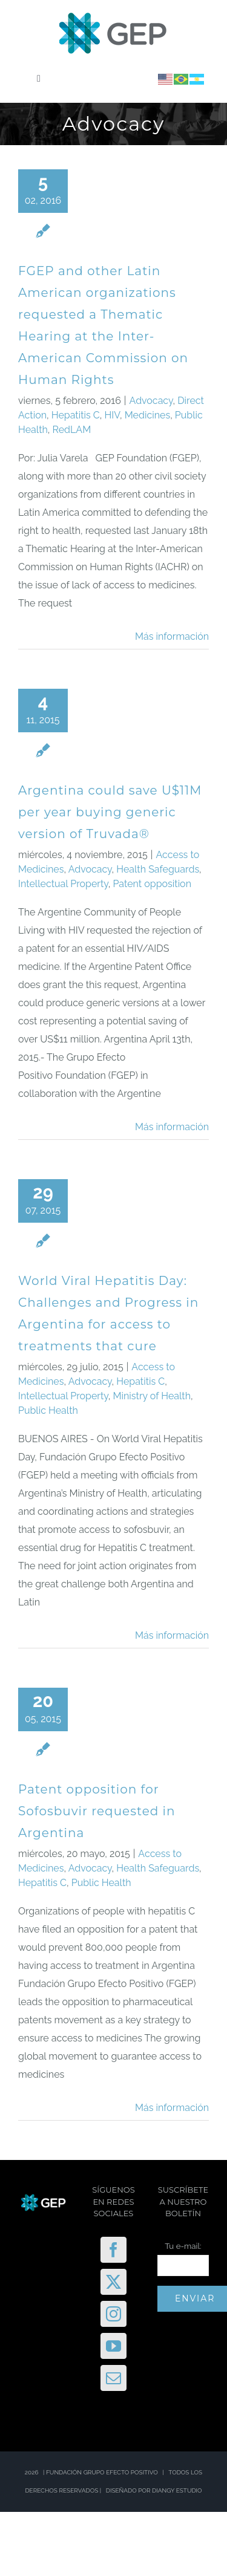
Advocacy (151, 400)
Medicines (147, 415)
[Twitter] (113, 2282)
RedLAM (72, 429)
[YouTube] (113, 2346)
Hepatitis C (75, 415)
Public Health (48, 1410)
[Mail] (113, 2378)
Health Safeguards (157, 869)
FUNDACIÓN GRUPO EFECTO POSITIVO (102, 2472)
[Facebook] (113, 2250)
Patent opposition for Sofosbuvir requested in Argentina (96, 1811)
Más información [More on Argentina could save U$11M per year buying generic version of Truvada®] (172, 1127)
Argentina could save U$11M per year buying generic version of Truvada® (110, 812)
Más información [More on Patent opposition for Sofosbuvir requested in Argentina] (172, 2107)
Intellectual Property (63, 884)
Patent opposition (152, 884)
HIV (112, 415)
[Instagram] (113, 2314)
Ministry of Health (152, 1396)
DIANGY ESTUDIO (177, 2490)
